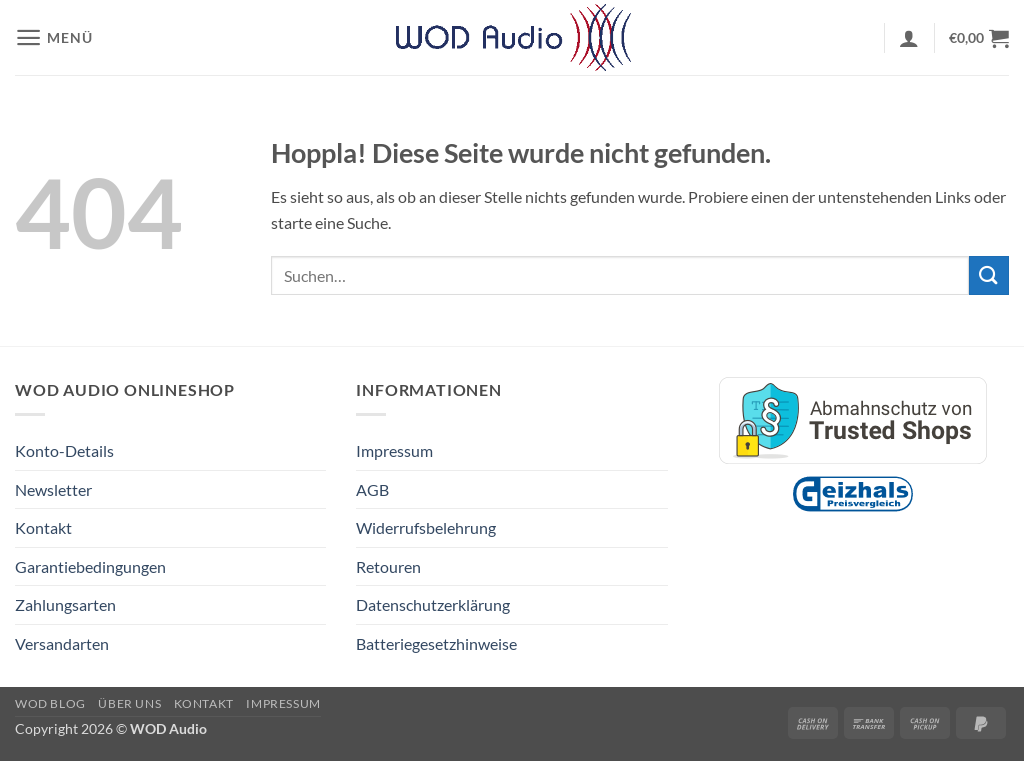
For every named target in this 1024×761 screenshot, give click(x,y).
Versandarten (62, 643)
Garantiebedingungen (90, 566)
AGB (372, 489)
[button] (53, 37)
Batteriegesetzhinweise (436, 643)
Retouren (388, 566)
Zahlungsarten (65, 604)
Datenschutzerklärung (433, 604)
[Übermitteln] (989, 275)
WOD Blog (50, 703)
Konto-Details (64, 450)
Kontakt (43, 527)
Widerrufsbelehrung (426, 527)
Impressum (394, 450)
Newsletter (53, 489)
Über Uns (129, 703)
